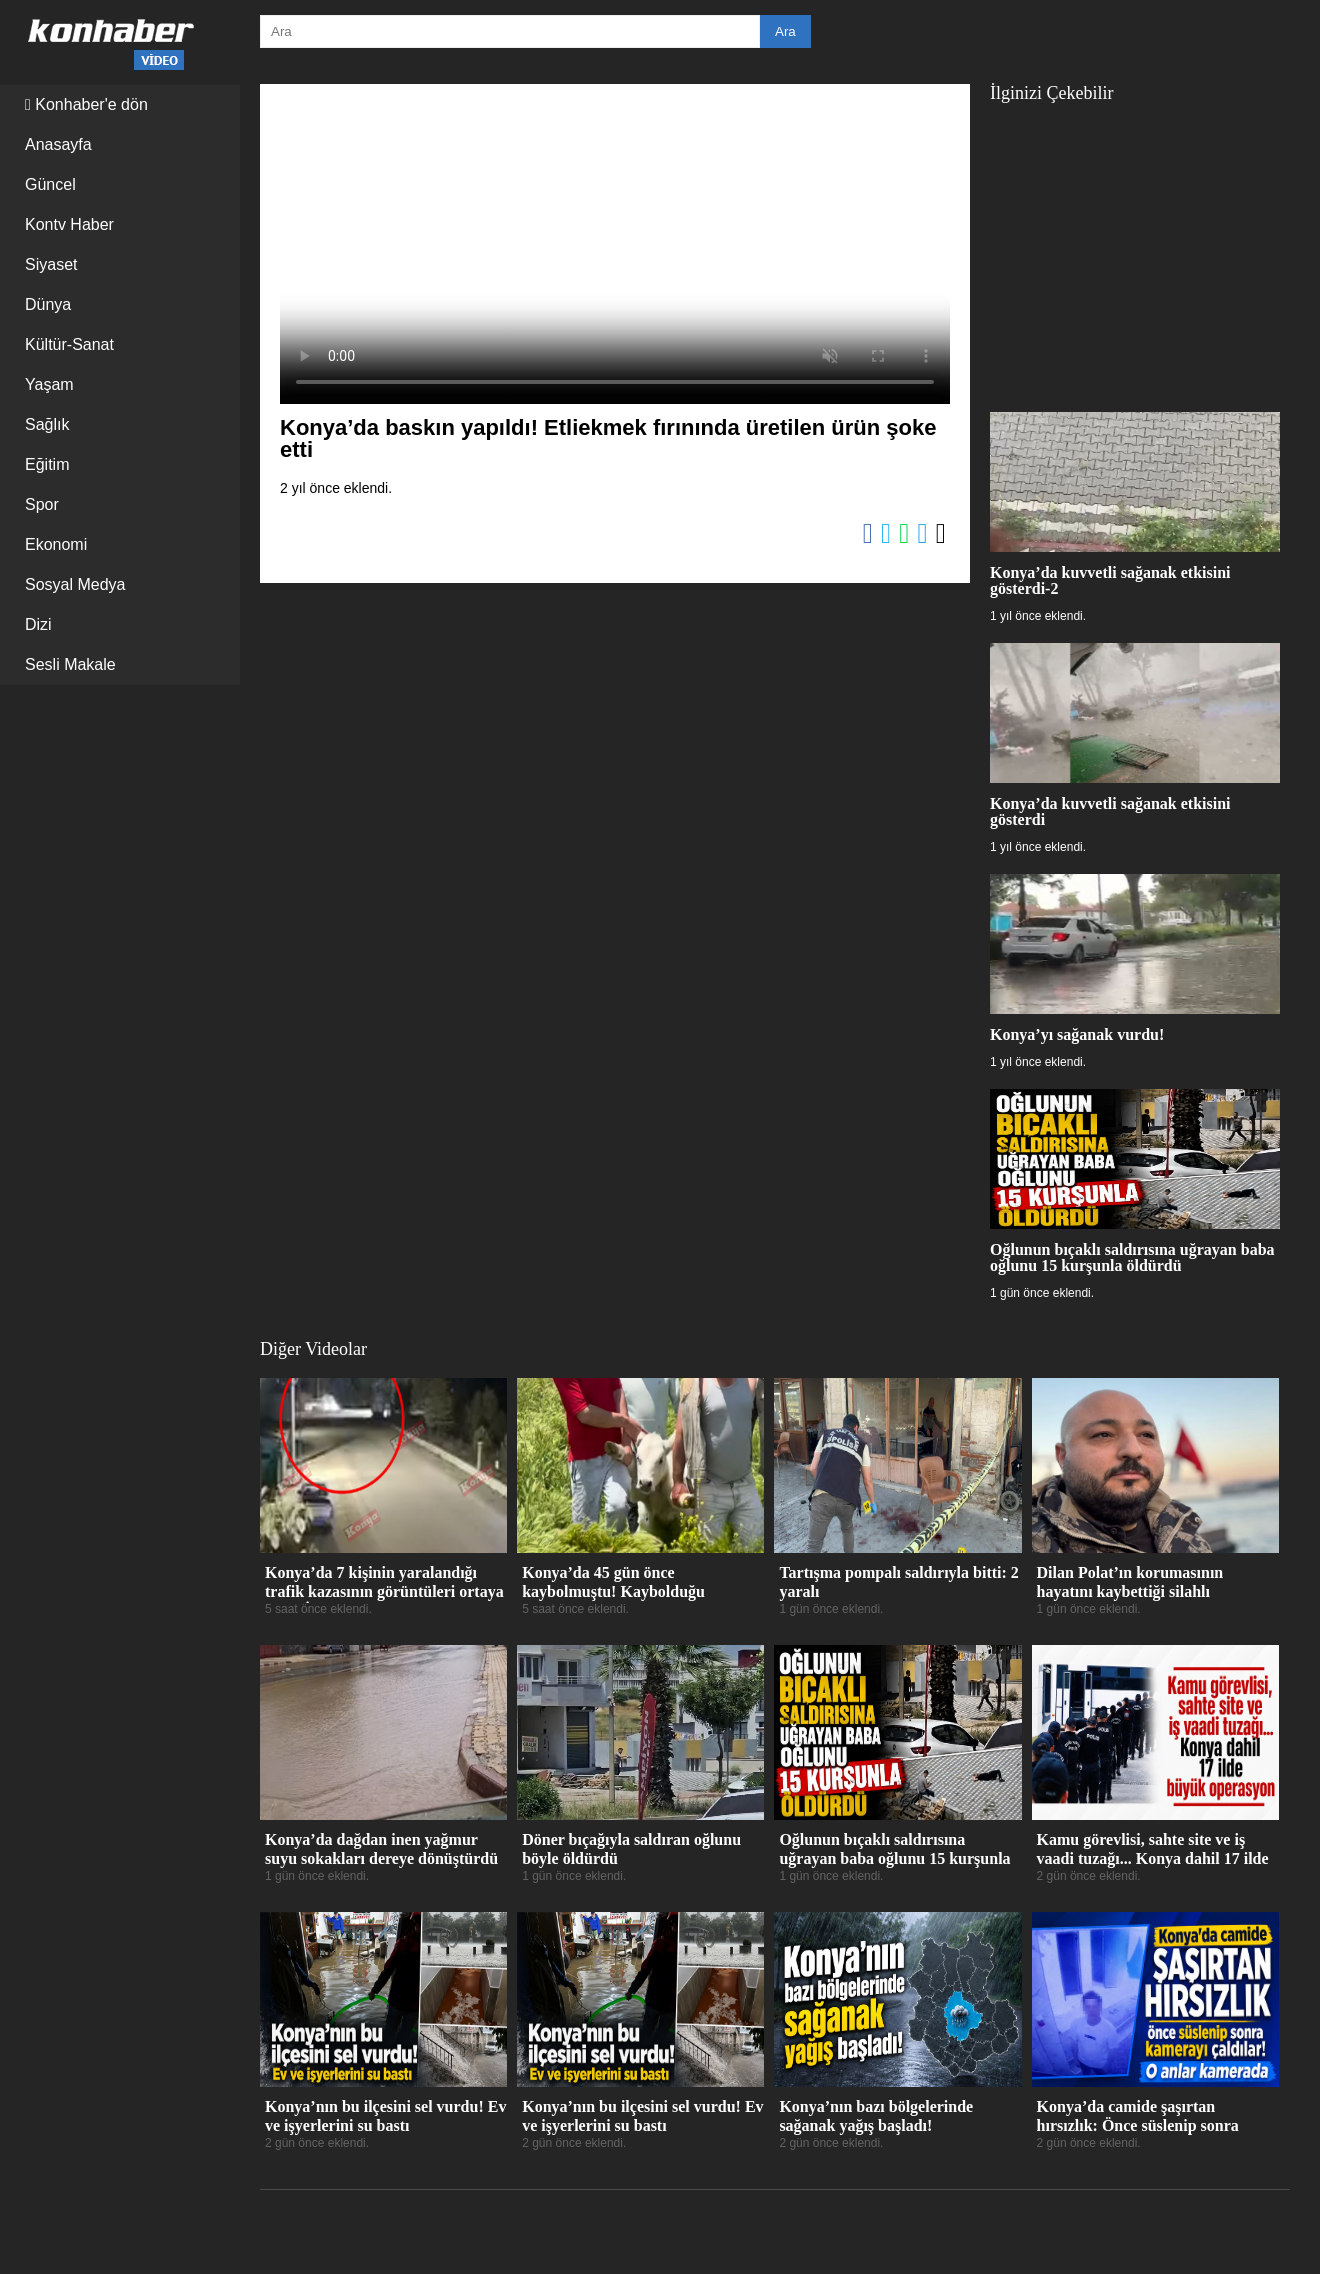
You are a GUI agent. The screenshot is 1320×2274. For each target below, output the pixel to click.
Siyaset (51, 264)
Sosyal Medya (75, 584)
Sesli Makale (70, 664)
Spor (42, 504)
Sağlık (47, 424)
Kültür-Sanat (69, 344)
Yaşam (49, 384)
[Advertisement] (1135, 247)
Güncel (50, 184)
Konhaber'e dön (86, 104)
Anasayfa (58, 144)
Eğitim (47, 464)
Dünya (48, 304)
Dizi (38, 624)
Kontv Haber (69, 224)
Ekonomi (56, 544)
